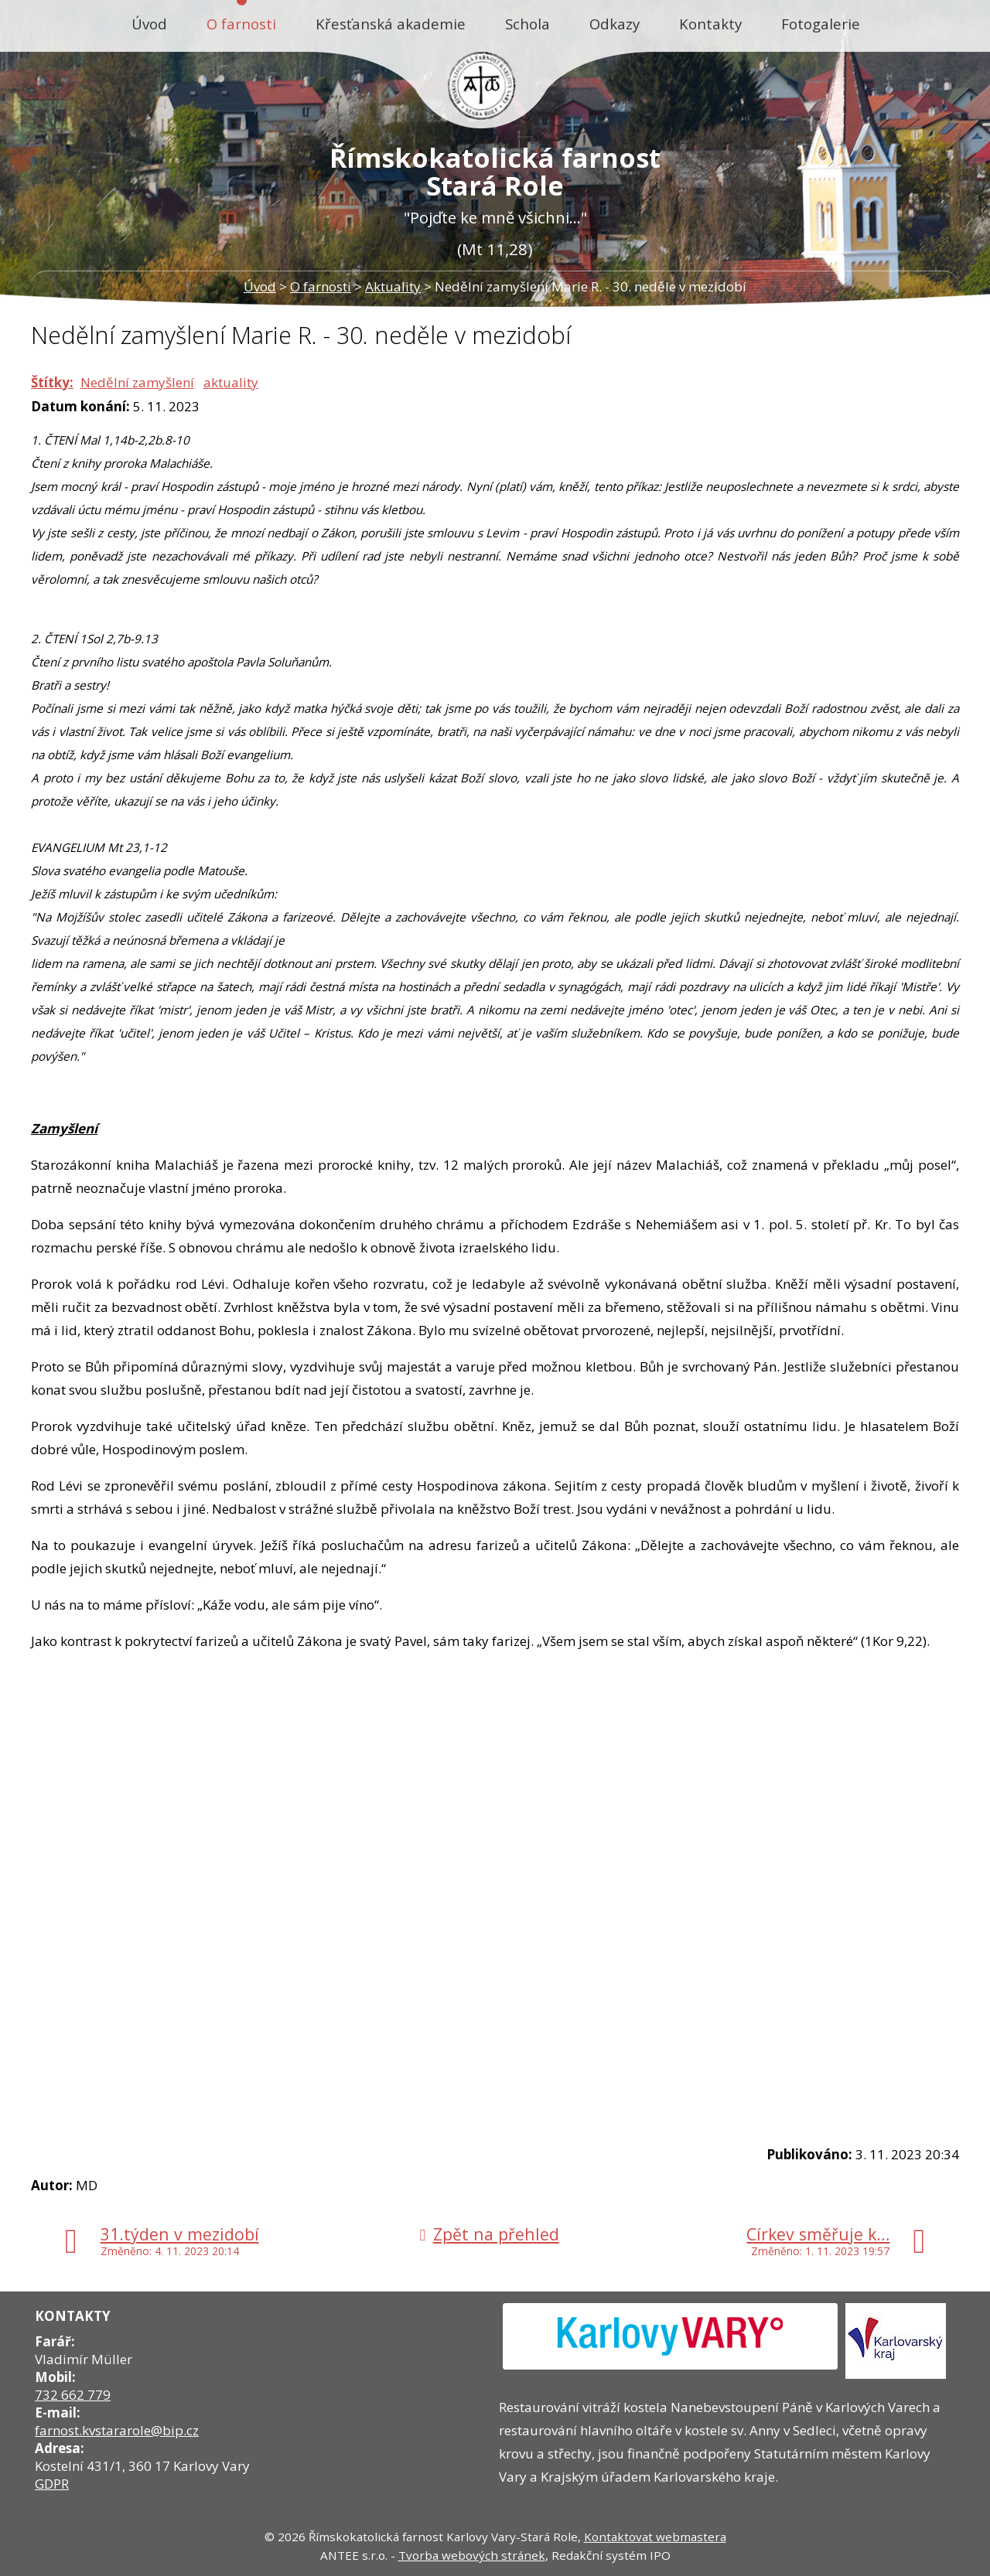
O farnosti (241, 23)
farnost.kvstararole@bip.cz (117, 2430)
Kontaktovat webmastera (655, 2536)
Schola (527, 23)
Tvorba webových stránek (471, 2555)
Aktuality (393, 286)
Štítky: (52, 382)
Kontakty (710, 23)
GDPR (52, 2484)
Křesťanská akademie (391, 23)
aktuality (230, 382)
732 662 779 (73, 2395)
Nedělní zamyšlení (137, 382)
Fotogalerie (820, 23)
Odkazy (614, 23)
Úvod (149, 23)
